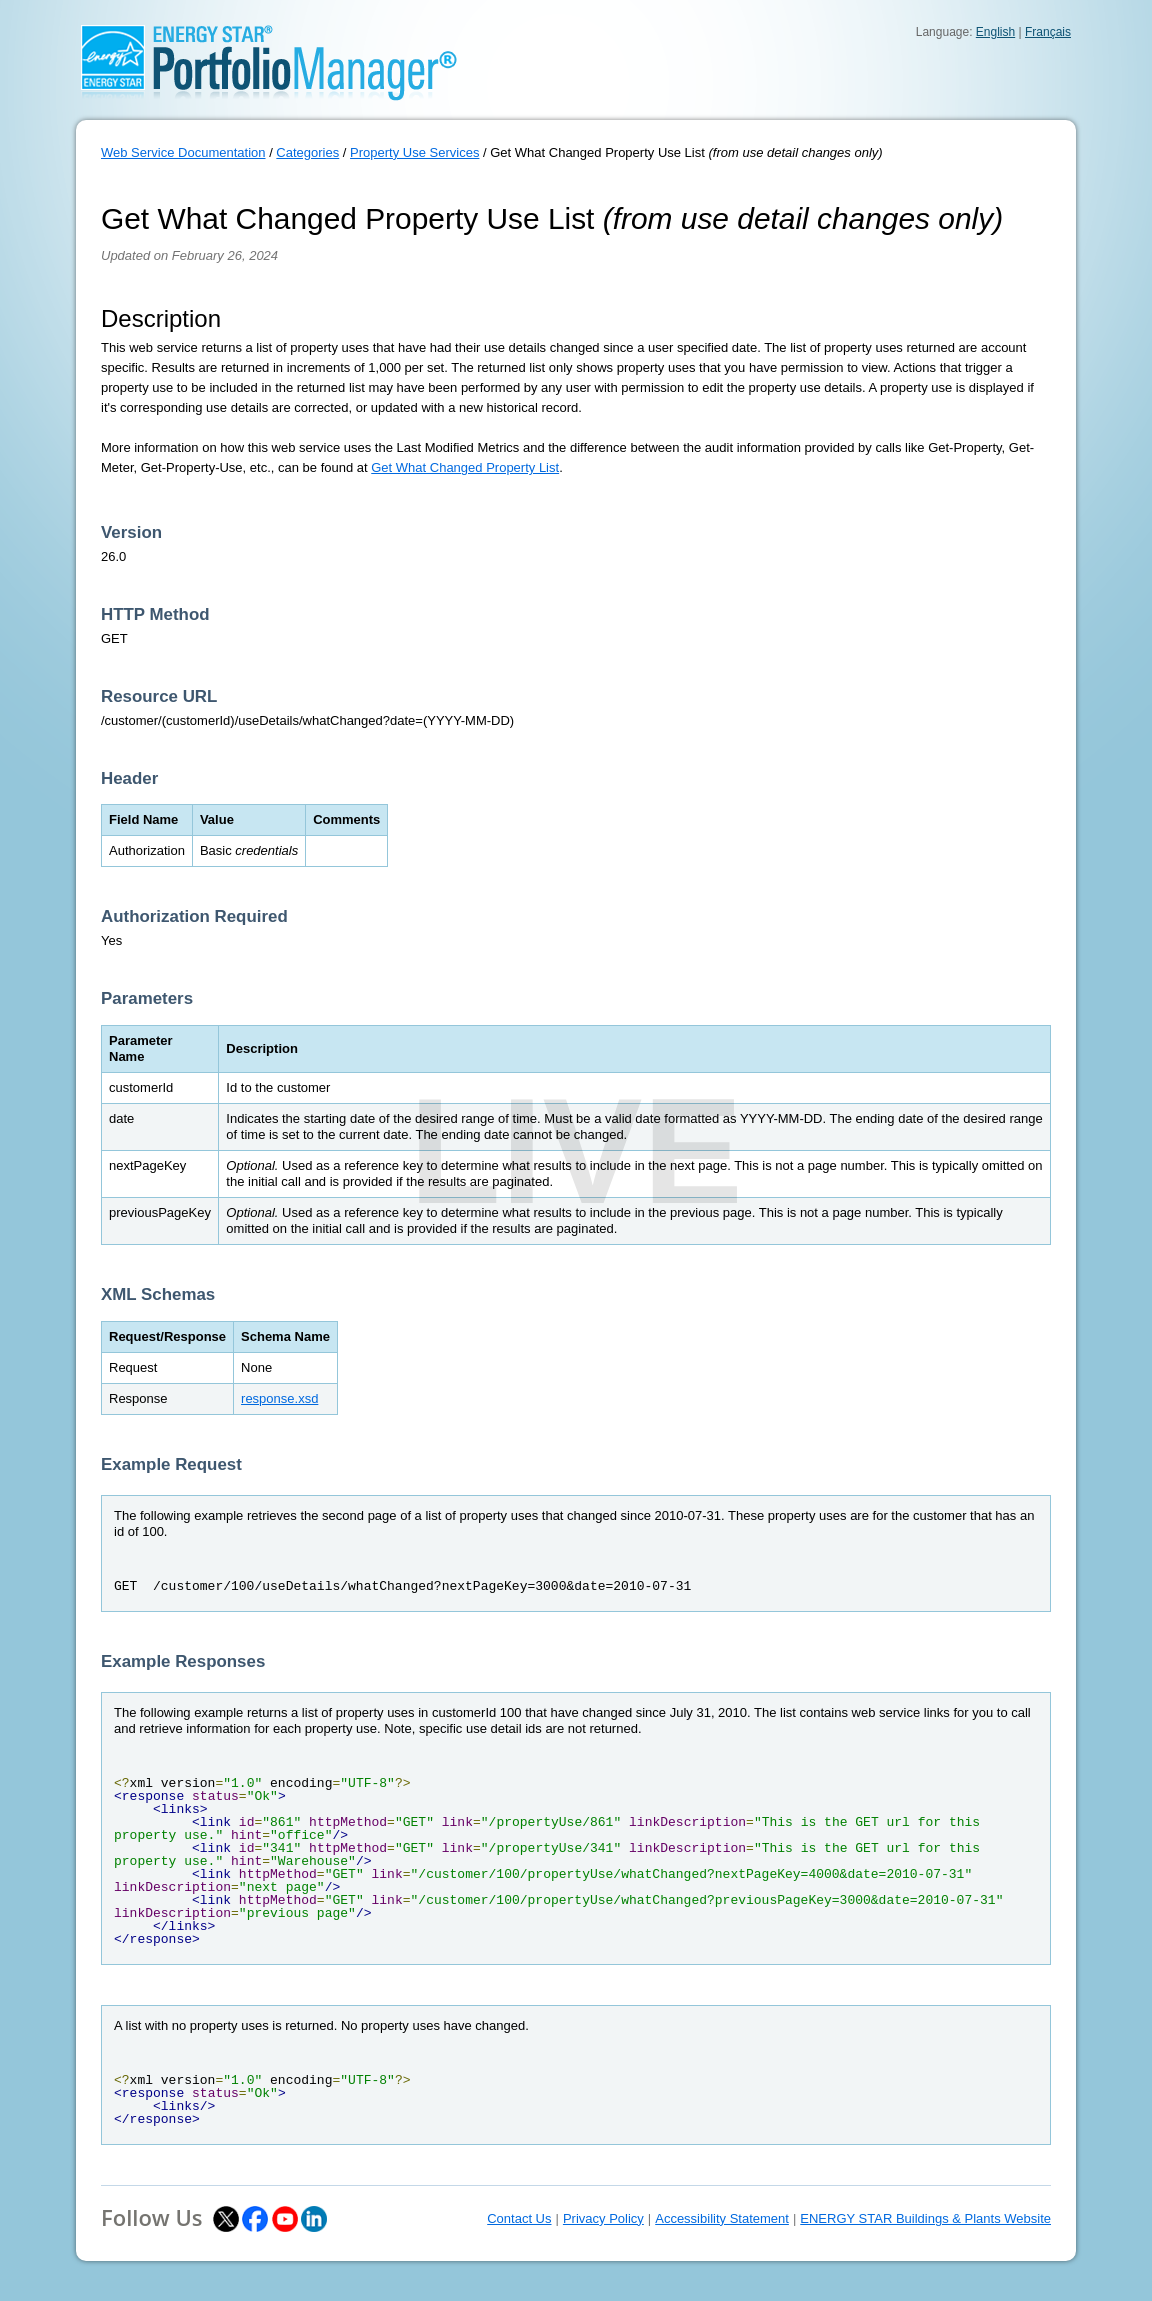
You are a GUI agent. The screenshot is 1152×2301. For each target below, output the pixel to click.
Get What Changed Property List (465, 467)
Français (1048, 32)
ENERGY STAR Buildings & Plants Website (925, 2218)
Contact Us (519, 2218)
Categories (307, 152)
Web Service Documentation (183, 152)
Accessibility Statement (722, 2218)
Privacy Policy (603, 2218)
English (995, 32)
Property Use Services (414, 152)
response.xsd (279, 1398)
